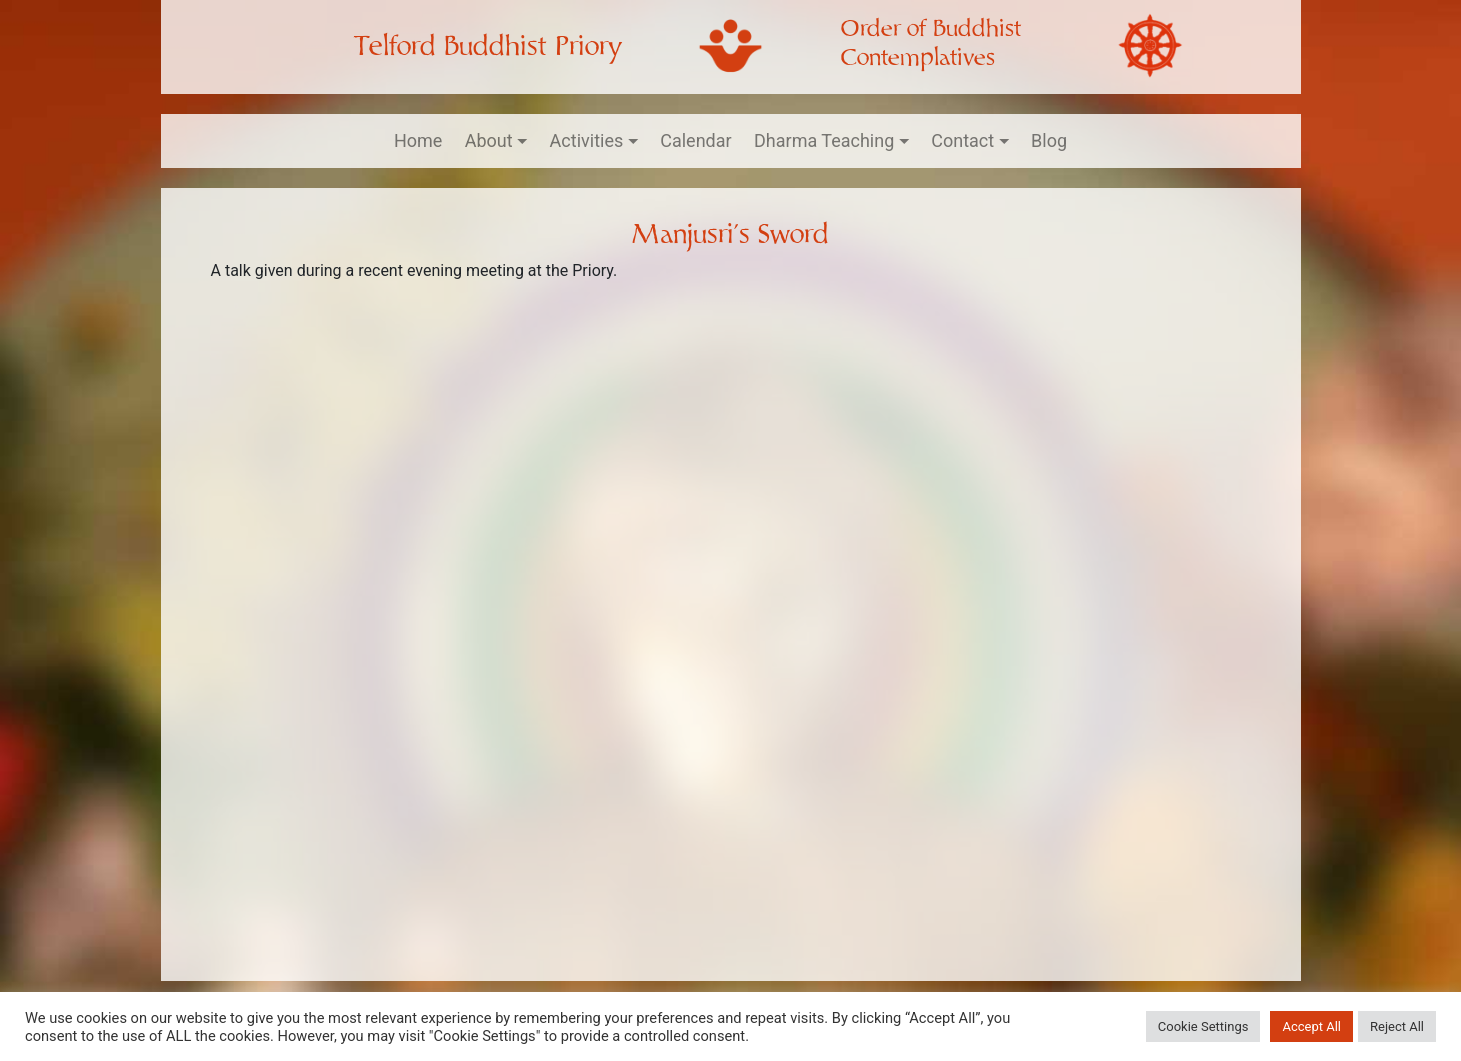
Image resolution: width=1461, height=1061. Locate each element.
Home (418, 140)
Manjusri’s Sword (730, 234)
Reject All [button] (1397, 1026)
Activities (587, 140)
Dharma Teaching (824, 140)
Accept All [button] (1311, 1026)
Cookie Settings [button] (1203, 1026)
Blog (1049, 140)
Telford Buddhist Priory (487, 46)
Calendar (695, 140)
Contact (962, 140)
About (489, 140)
